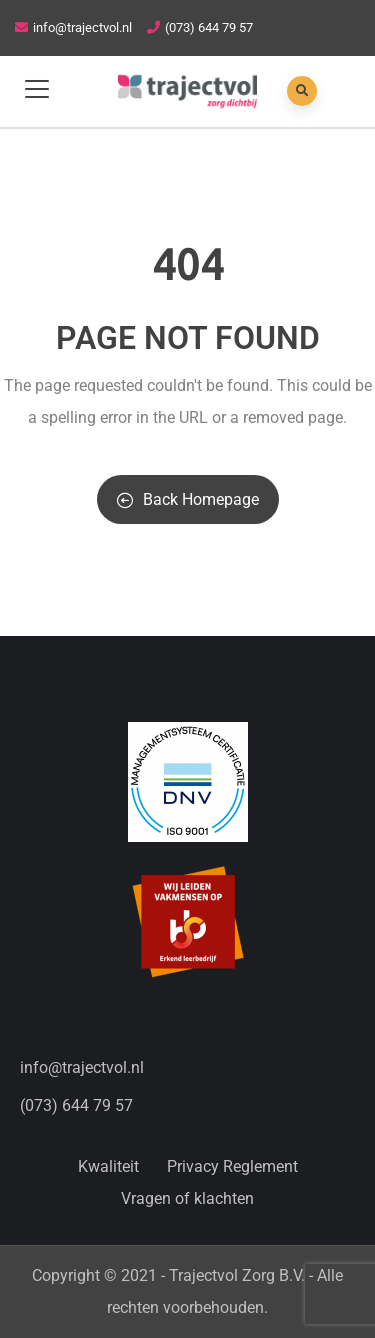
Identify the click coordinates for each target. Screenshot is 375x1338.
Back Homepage (188, 499)
